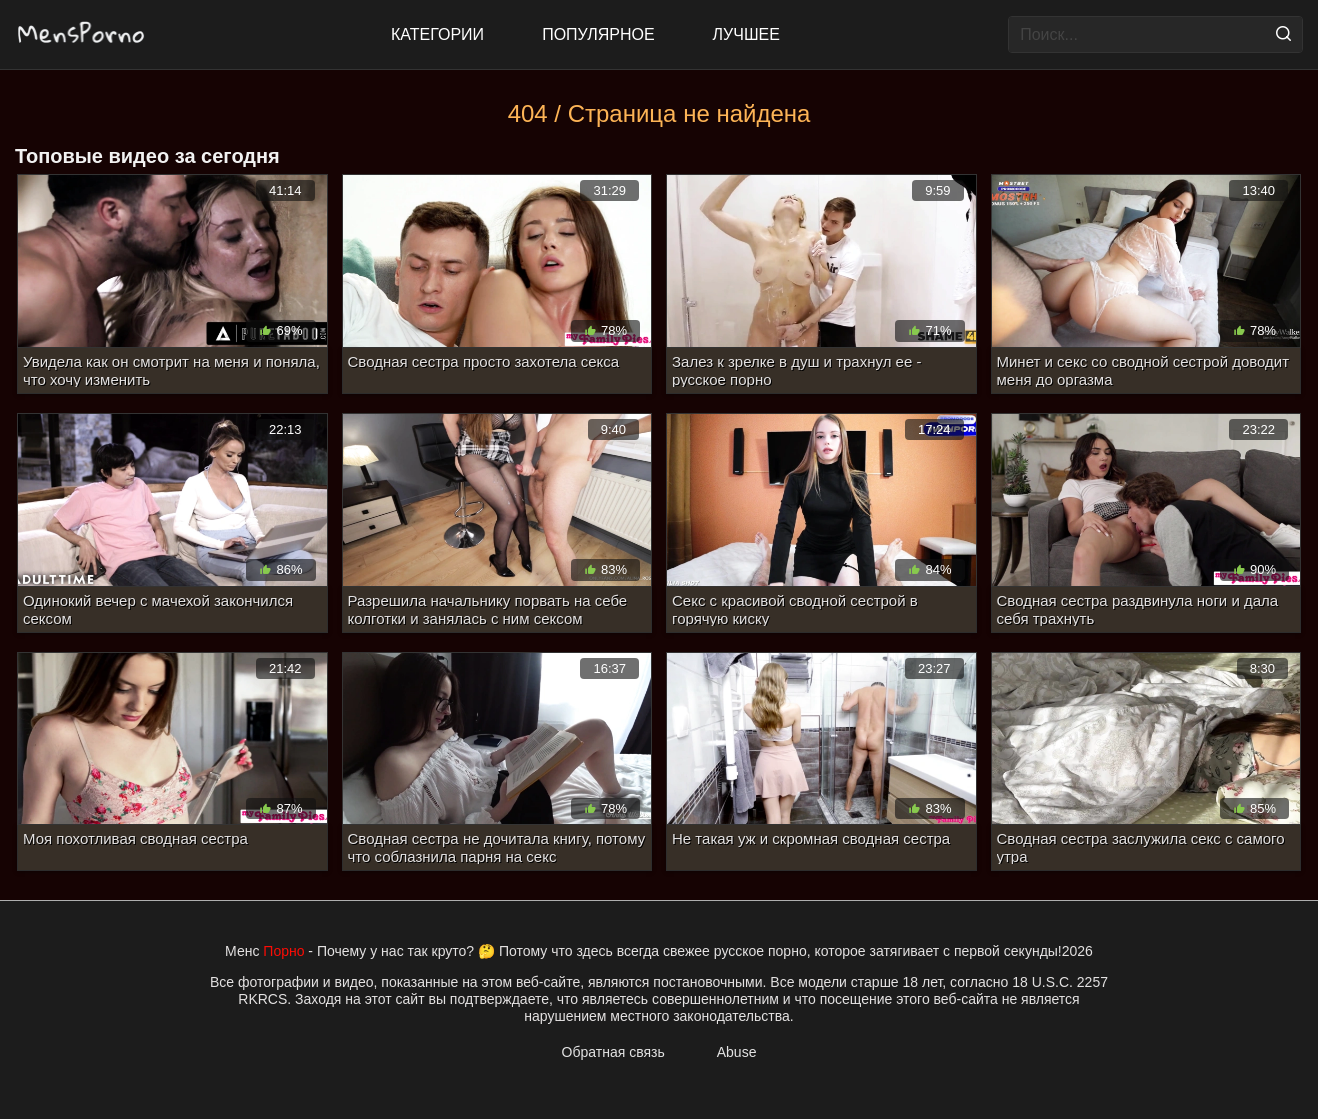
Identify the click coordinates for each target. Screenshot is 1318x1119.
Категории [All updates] (437, 34)
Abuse (737, 1052)
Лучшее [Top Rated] (746, 34)
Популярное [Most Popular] (598, 34)
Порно (283, 951)
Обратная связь (613, 1052)
